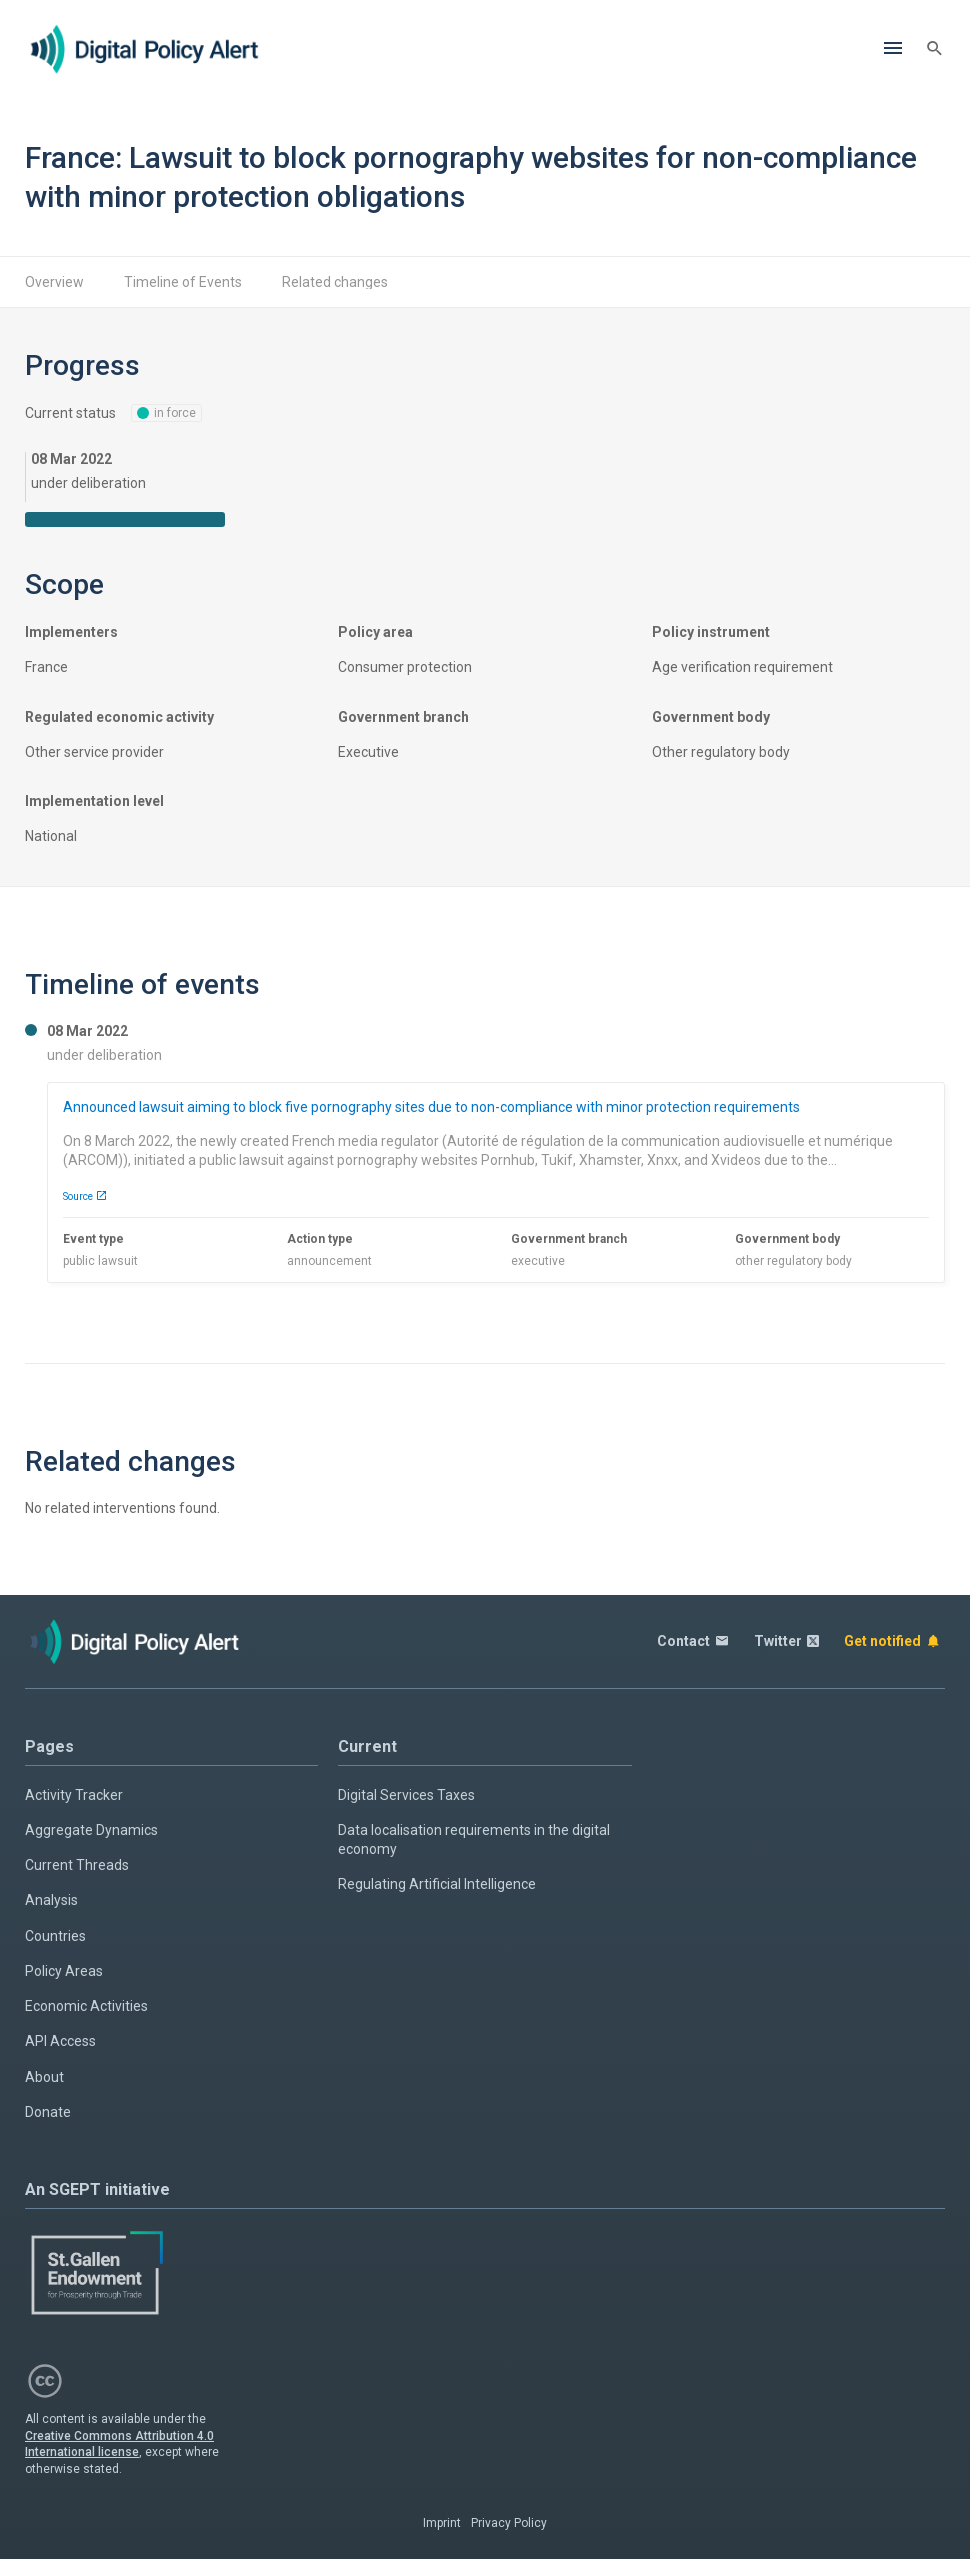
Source (85, 1196)
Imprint (442, 2523)
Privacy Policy (509, 2523)
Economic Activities (86, 2006)
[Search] (935, 49)
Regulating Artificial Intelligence (437, 1884)
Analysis (51, 1900)
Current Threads (77, 1865)
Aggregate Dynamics (91, 1830)
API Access (60, 2041)
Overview (54, 282)
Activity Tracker (74, 1795)
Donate (48, 2112)
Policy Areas (64, 1971)
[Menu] (893, 49)
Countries (55, 1936)
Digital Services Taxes (406, 1795)
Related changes (335, 282)
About (44, 2077)
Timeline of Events (183, 282)
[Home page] (145, 49)
